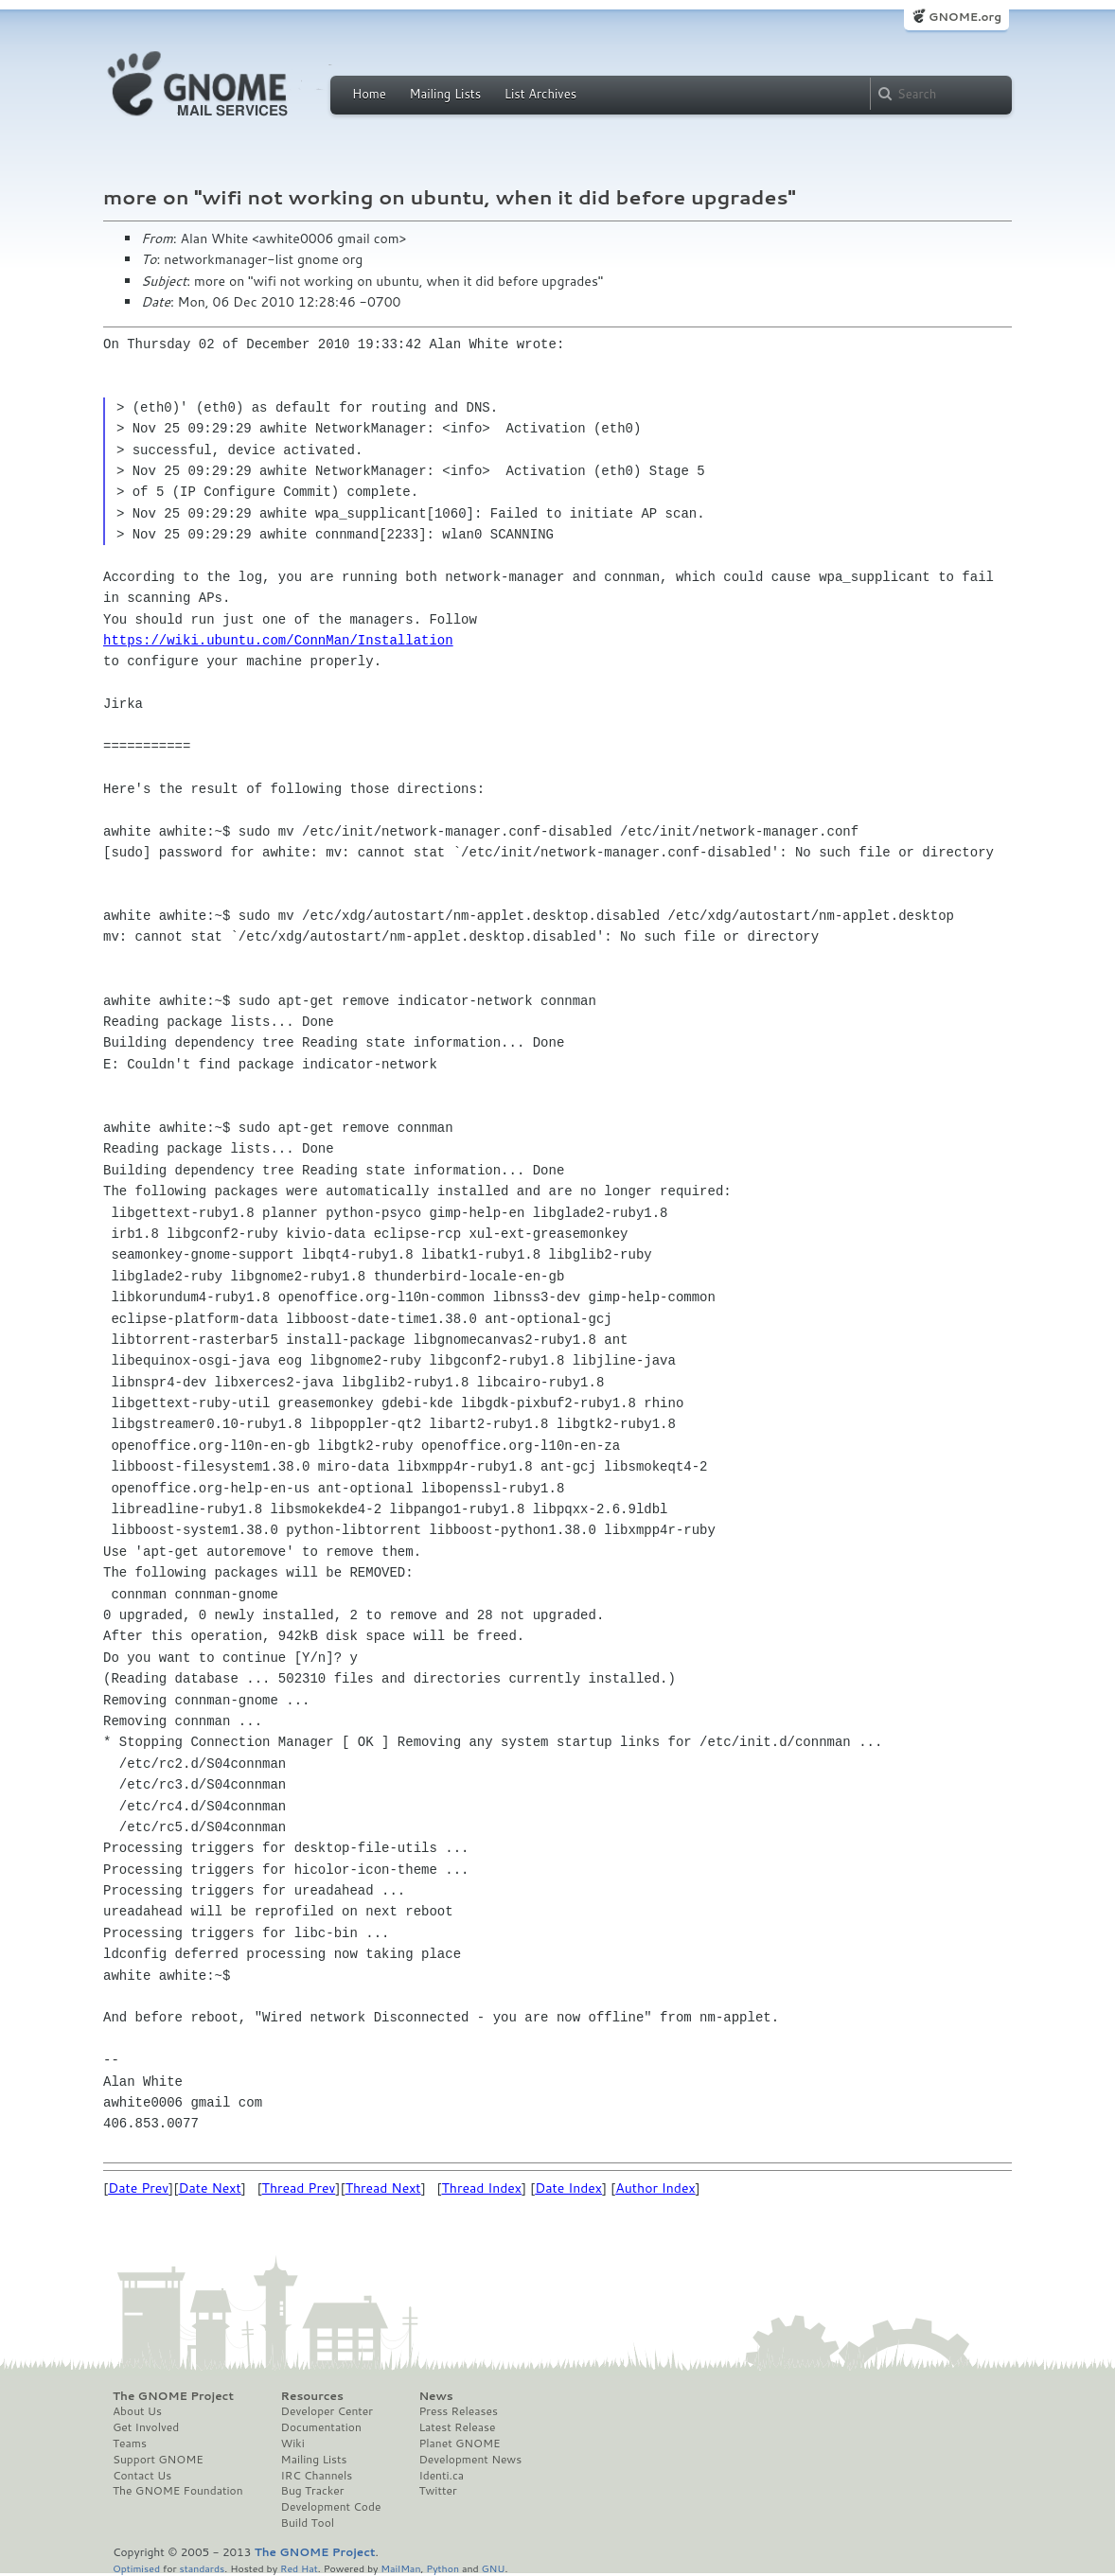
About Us (137, 2411)
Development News (470, 2459)
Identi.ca (441, 2475)
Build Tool (307, 2523)
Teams (130, 2443)
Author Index (655, 2188)
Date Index (568, 2188)
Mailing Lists (445, 93)
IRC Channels (317, 2475)
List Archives (540, 93)
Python (442, 2568)
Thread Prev (299, 2188)
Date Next (209, 2188)
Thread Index (482, 2188)
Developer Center (327, 2411)
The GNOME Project (173, 2396)
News (435, 2396)
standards (201, 2568)
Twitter (437, 2490)
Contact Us (142, 2475)
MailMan (400, 2568)
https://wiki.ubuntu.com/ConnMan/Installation (278, 640)
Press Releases (457, 2411)
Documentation (321, 2427)
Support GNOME (158, 2459)
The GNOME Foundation (178, 2490)
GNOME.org (965, 17)
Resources (312, 2396)
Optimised (136, 2568)
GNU (493, 2568)
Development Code (331, 2506)
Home (369, 93)
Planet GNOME (459, 2443)
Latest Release (456, 2427)
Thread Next (383, 2188)
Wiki (293, 2443)
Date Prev (138, 2188)
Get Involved (146, 2427)
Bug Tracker (313, 2490)
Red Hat (299, 2568)
